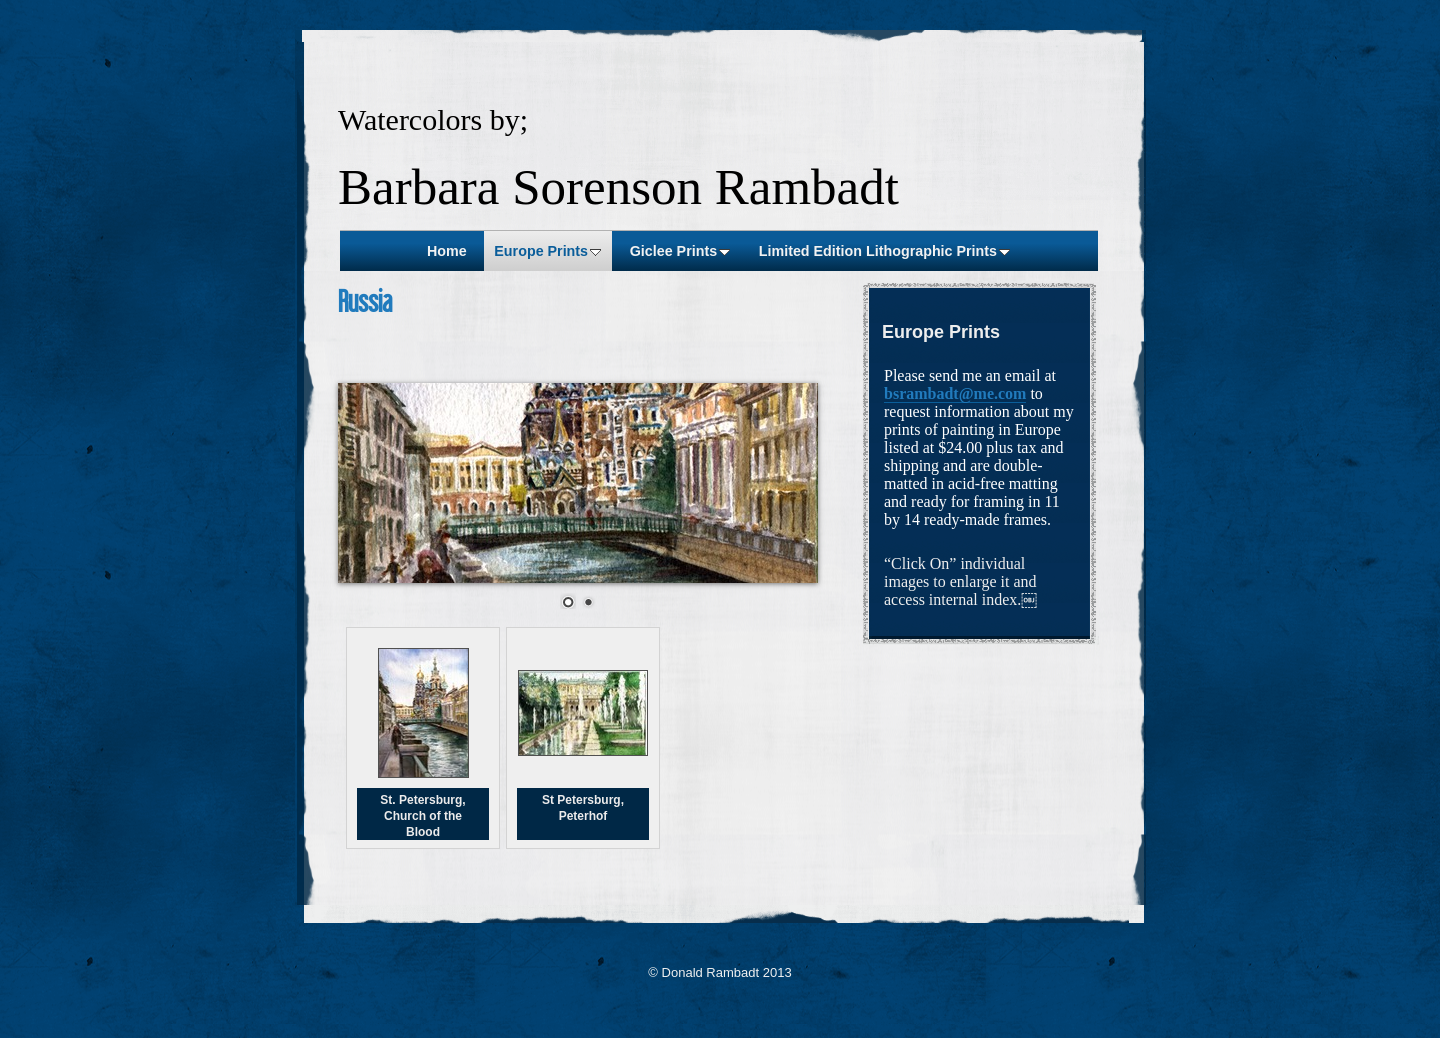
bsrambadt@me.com (955, 393)
